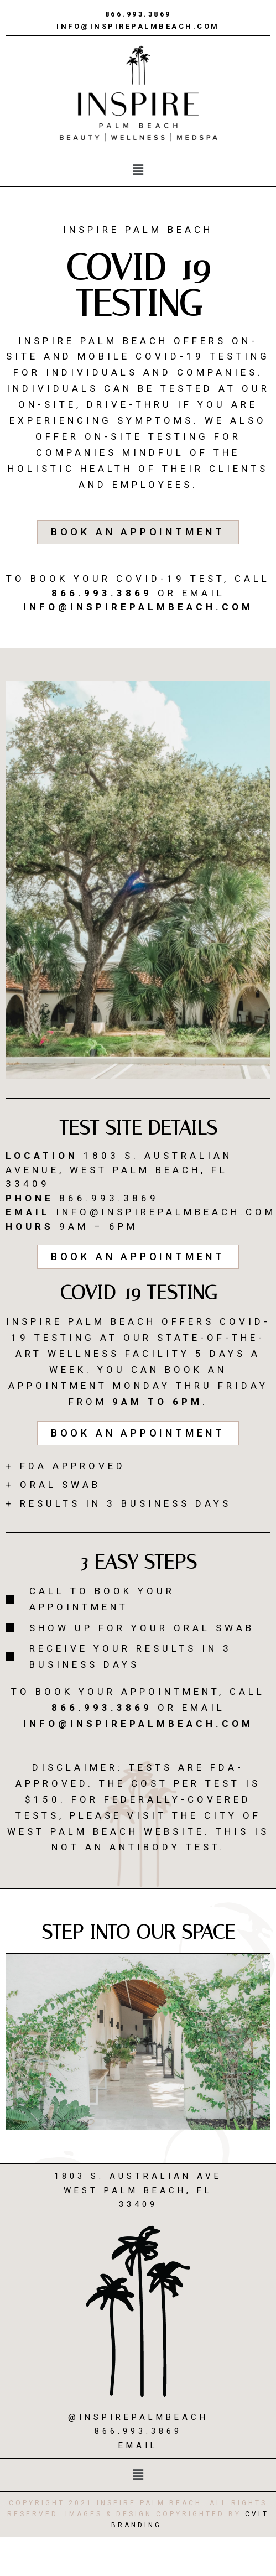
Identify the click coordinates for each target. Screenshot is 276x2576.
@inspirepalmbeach (138, 2417)
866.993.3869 (138, 14)
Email (138, 2445)
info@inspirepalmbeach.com (138, 26)
